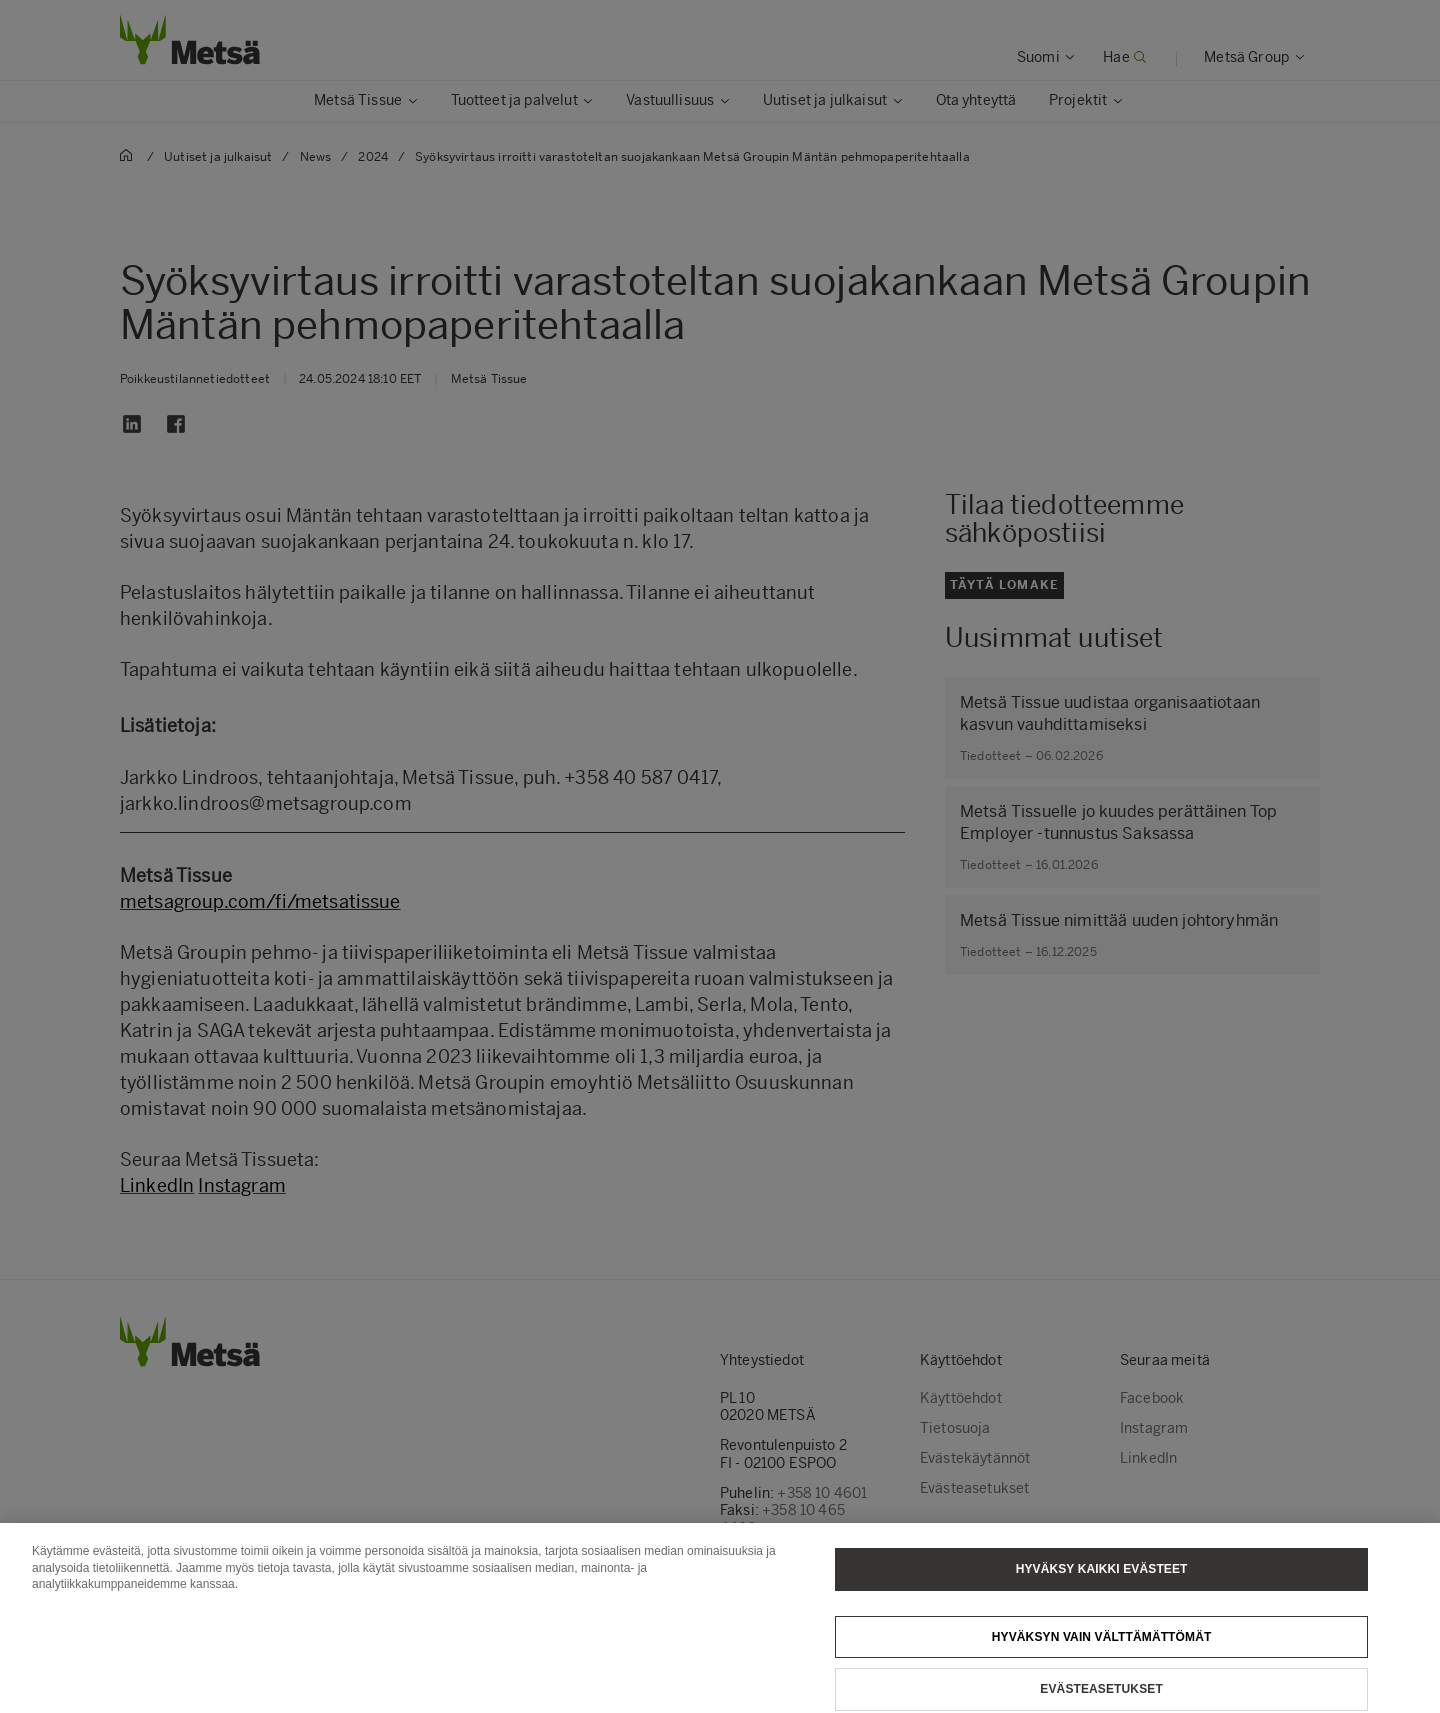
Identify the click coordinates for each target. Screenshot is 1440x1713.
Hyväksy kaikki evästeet (1102, 1590)
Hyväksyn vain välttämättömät (1102, 1658)
